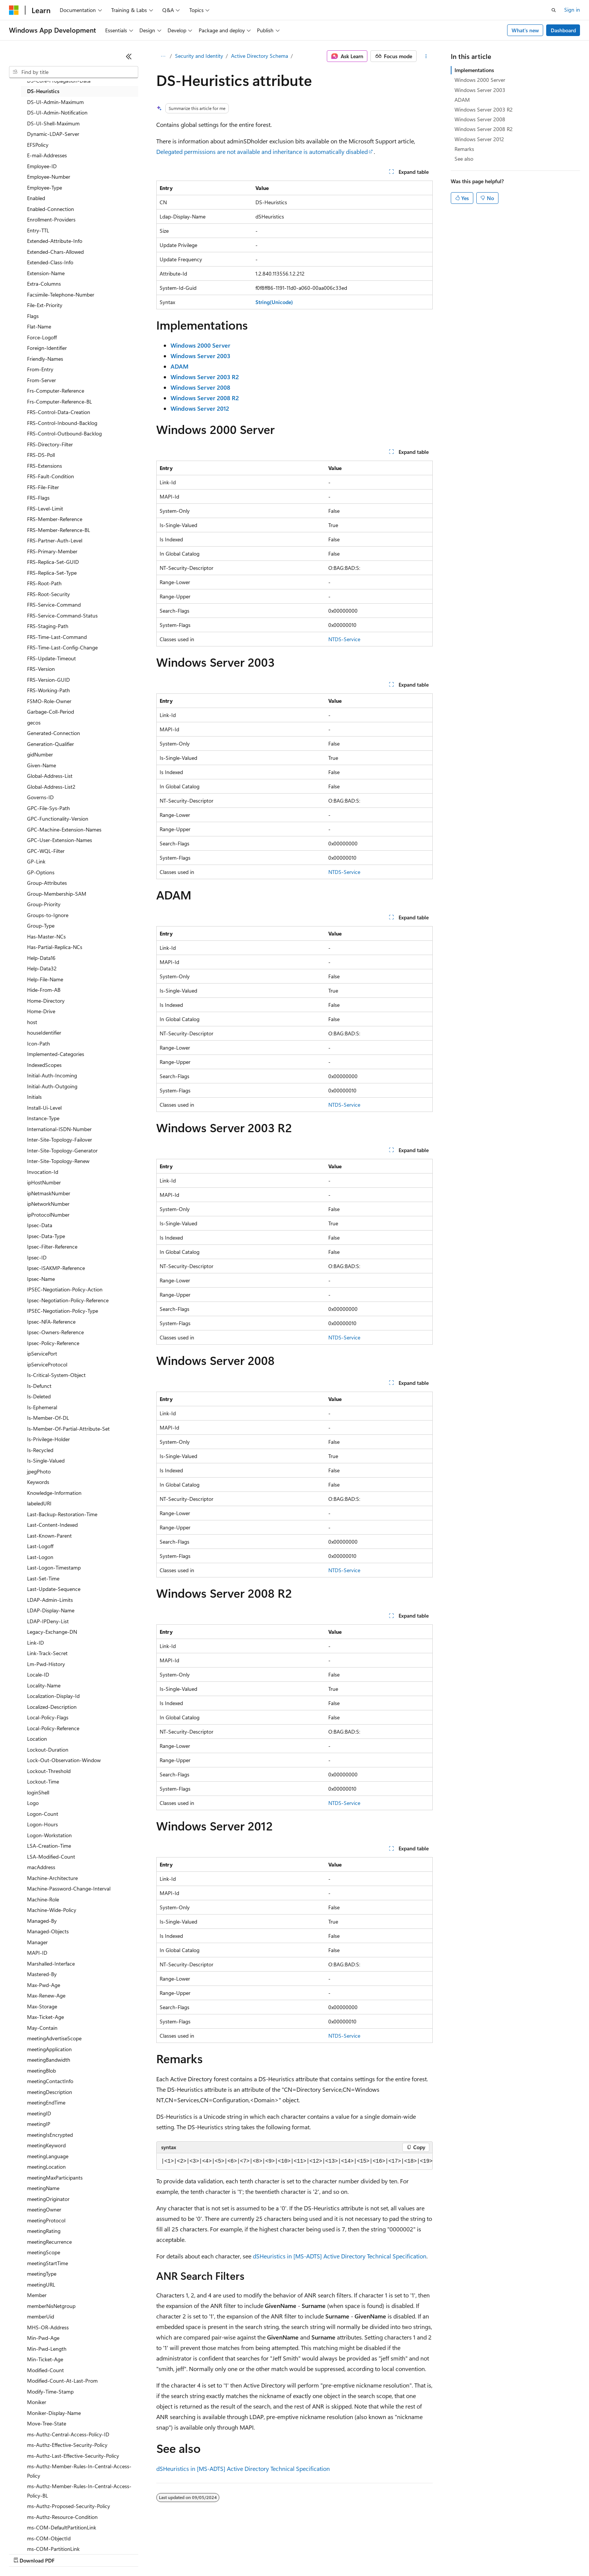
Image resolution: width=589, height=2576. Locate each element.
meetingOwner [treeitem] (44, 2209)
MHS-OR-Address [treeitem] (48, 2327)
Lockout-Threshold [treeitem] (49, 1771)
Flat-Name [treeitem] (39, 326)
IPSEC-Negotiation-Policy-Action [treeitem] (65, 1289)
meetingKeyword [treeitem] (46, 2145)
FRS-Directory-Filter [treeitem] (50, 444)
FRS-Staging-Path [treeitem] (47, 626)
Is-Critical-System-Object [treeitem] (56, 1374)
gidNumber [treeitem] (40, 754)
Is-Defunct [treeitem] (39, 1385)
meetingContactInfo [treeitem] (50, 2081)
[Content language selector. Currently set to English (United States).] (43, 2535)
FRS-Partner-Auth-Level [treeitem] (54, 540)
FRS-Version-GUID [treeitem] (48, 679)
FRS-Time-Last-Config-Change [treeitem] (62, 647)
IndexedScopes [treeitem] (44, 1064)
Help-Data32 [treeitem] (42, 968)
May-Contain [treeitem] (42, 2027)
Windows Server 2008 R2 (484, 129)
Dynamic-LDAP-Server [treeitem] (53, 133)
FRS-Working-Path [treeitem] (48, 690)
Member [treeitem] (37, 2295)
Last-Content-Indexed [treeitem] (52, 1524)
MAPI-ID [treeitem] (37, 1952)
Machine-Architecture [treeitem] (52, 1878)
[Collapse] (128, 56)
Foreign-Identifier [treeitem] (47, 347)
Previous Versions (68, 2553)
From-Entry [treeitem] (40, 369)
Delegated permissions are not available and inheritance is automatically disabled (262, 151)
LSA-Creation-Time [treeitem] (49, 1845)
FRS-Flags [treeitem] (38, 497)
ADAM (462, 99)
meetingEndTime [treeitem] (46, 2102)
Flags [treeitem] (33, 315)
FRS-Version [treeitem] (41, 668)
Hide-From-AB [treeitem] (43, 989)
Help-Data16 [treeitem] (41, 957)
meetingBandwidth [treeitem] (48, 2059)
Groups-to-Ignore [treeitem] (47, 915)
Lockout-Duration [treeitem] (47, 1749)
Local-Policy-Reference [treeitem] (53, 1728)
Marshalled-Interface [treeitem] (51, 1963)
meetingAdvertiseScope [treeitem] (54, 2038)
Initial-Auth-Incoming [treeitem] (52, 1075)
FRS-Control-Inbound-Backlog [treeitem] (62, 422)
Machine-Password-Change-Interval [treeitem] (68, 1888)
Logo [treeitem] (33, 1802)
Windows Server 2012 (479, 139)
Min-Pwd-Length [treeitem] (46, 2348)
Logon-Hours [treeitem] (42, 1824)
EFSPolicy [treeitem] (37, 144)
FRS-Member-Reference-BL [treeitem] (58, 529)
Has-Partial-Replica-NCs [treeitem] (54, 947)
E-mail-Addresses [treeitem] (47, 155)
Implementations (474, 70)
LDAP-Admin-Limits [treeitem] (50, 1599)
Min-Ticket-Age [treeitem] (45, 2359)
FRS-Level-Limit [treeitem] (45, 508)
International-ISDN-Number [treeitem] (59, 1129)
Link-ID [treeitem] (35, 1642)
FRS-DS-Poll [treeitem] (41, 454)
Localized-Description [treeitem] (52, 1706)
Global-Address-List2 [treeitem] (51, 786)
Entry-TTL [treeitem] (38, 230)
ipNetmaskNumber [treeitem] (48, 1193)
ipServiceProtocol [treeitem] (47, 1364)
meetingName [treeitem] (43, 2188)
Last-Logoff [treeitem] (40, 1546)
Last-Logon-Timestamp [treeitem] (54, 1567)
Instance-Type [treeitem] (43, 1118)
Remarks (464, 148)
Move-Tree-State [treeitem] (46, 2423)
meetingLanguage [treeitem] (47, 2156)
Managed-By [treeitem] (42, 1920)
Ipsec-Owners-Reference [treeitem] (55, 1332)
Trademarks (311, 2553)
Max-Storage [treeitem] (42, 2006)
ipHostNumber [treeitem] (44, 1182)
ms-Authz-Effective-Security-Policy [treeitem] (67, 2444)
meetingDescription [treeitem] (49, 2091)
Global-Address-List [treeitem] (49, 775)
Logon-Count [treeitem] (42, 1813)
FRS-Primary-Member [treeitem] (52, 551)
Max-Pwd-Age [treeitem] (43, 1984)
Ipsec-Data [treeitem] (39, 1225)
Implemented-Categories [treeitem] (55, 1054)
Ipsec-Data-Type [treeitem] (46, 1236)
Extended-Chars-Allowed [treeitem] (55, 251)
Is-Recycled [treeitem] (40, 1450)
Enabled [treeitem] (36, 198)
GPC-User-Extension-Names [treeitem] (59, 840)
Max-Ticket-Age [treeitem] (45, 2016)
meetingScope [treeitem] (43, 2252)
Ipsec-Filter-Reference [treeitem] (52, 1246)
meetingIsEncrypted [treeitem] (50, 2134)
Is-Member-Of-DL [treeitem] (48, 1417)
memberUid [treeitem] (40, 2316)
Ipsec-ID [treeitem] (37, 1257)
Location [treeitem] (37, 1738)
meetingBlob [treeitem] (41, 2070)
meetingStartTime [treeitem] (47, 2263)
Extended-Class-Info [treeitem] (50, 262)
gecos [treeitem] (34, 722)
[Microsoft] (14, 10)
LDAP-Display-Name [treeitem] (50, 1610)
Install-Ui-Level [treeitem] (44, 1107)
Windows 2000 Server (480, 79)
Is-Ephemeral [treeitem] (42, 1407)
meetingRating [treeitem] (43, 2230)
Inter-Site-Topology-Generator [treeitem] (62, 1150)
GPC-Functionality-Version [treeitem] (57, 818)
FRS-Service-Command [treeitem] (54, 604)
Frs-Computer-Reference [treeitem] (55, 390)
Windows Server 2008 (480, 119)
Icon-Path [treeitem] (38, 1043)
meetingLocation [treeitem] (46, 2166)
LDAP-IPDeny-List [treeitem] (48, 1621)
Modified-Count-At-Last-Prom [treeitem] (62, 2380)
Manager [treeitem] (37, 1942)
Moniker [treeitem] (36, 2402)
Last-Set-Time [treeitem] (43, 1578)
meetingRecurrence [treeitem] (49, 2241)
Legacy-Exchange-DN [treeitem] (52, 1631)
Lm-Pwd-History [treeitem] (46, 1664)
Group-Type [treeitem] (40, 925)
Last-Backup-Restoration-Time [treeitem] (62, 1514)
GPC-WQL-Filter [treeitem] (46, 850)
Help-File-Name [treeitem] (45, 979)
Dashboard (563, 30)
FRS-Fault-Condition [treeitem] (50, 476)
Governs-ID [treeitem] (40, 797)
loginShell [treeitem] (38, 1792)
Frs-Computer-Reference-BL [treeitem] (59, 401)
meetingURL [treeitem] (41, 2284)
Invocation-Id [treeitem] (42, 1171)
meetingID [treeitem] (39, 2113)
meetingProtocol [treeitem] (46, 2220)
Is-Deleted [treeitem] (39, 1396)
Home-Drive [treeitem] (41, 1011)
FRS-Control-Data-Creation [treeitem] (58, 412)
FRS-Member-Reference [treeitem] (54, 519)
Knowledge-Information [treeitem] (54, 1492)
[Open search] (553, 10)
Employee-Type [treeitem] (44, 187)
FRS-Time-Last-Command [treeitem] (57, 636)
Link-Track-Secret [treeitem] (47, 1653)
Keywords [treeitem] (38, 1481)
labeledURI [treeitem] (39, 1503)
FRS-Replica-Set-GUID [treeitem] (53, 561)
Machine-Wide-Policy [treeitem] (51, 1909)
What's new (525, 30)
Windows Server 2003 (480, 89)
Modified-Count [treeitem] (45, 2370)
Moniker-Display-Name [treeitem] (54, 2412)
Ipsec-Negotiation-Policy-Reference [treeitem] (68, 1300)
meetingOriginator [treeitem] (48, 2198)
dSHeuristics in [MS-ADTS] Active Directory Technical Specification (339, 2256)
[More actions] (426, 56)
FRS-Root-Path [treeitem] (44, 583)
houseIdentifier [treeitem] (44, 1032)
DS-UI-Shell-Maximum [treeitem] (53, 123)
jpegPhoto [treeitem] (39, 1471)
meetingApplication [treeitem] (49, 2049)
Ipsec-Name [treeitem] (41, 1278)
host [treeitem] (32, 1022)
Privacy (164, 2553)
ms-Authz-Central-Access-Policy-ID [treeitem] (68, 2434)
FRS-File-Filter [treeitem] (43, 487)
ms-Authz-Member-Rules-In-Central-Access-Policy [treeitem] (79, 2471)
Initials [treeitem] (34, 1096)
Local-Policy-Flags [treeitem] (47, 1717)
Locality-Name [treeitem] (43, 1685)
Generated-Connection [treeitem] (53, 733)
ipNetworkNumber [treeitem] (48, 1203)
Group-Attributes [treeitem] (47, 882)
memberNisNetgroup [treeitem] (51, 2305)
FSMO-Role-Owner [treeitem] (49, 701)
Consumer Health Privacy (216, 2553)
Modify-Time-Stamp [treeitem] (50, 2391)
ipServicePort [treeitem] (42, 1353)
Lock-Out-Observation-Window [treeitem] (64, 1760)
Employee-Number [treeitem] (48, 176)
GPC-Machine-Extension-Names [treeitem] (64, 829)
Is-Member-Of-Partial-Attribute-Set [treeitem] (68, 1428)
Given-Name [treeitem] (41, 765)
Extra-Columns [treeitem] (44, 283)
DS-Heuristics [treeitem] (43, 91)
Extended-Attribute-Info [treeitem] (54, 240)
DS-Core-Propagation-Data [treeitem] (59, 80)
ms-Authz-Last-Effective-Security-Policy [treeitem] (73, 2455)
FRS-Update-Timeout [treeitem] (51, 658)
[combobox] (73, 72)
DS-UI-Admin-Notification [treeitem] (57, 112)
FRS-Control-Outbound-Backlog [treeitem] (64, 433)
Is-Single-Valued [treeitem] (46, 1460)
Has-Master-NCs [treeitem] (46, 936)
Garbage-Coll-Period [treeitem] (50, 711)
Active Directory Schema (259, 55)
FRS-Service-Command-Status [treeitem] (62, 615)
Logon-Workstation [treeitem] (49, 1835)
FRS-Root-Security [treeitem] (48, 594)
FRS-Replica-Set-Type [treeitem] (52, 572)
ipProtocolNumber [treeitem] (48, 1214)
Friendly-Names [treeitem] (45, 358)
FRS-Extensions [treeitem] (44, 465)
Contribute (134, 2553)
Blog (102, 2553)
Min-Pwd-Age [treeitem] (43, 2337)
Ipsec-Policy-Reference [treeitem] (53, 1343)
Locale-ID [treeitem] (38, 1674)
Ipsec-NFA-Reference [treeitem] (51, 1321)
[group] (294, 2161)
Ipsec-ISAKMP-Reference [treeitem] (56, 1267)
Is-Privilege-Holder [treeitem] (48, 1439)
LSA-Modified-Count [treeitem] (51, 1856)
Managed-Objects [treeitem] (48, 1931)
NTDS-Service (344, 639)
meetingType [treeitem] (41, 2273)
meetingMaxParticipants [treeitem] (55, 2177)
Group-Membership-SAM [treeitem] (56, 893)
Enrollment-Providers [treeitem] (51, 219)
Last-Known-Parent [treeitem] (49, 1535)
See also (464, 158)
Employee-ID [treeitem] (42, 166)
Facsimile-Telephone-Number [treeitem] (60, 294)
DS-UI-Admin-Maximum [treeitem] (55, 101)
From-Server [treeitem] (41, 380)
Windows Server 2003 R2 (484, 109)
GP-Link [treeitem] (36, 861)
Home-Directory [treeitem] (46, 1000)
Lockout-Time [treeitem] (43, 1781)
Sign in (572, 9)
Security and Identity (199, 55)
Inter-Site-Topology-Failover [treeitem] (59, 1139)
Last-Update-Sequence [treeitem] (53, 1588)
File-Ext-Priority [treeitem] (44, 305)
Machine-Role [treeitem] (43, 1899)
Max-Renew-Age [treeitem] (46, 1995)
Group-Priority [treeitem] (43, 904)
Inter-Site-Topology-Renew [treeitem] (58, 1160)
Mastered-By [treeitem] (42, 1974)
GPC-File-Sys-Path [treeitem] (48, 808)
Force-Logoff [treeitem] (42, 337)
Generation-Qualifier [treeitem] (50, 743)
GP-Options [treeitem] (40, 872)
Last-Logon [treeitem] (40, 1557)
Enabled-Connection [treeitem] (50, 208)
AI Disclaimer (24, 2553)
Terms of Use (274, 2553)
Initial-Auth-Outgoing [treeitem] (52, 1086)
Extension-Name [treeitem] (46, 273)
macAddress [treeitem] (41, 1867)
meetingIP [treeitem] (38, 2123)
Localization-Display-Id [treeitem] (53, 1695)
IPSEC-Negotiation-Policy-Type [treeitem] (62, 1310)
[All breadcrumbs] (162, 56)
